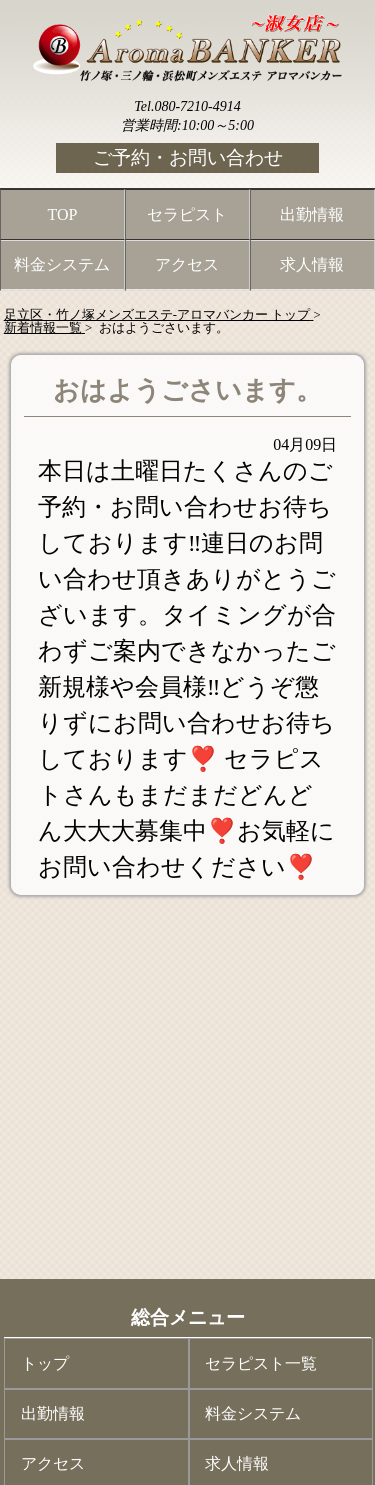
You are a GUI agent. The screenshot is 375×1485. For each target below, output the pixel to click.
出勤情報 (312, 214)
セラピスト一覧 (261, 1363)
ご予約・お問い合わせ (188, 157)
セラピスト (187, 214)
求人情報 (312, 264)
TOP (63, 214)
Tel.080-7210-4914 (187, 106)
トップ (45, 1363)
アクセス (187, 264)
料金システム (62, 264)
